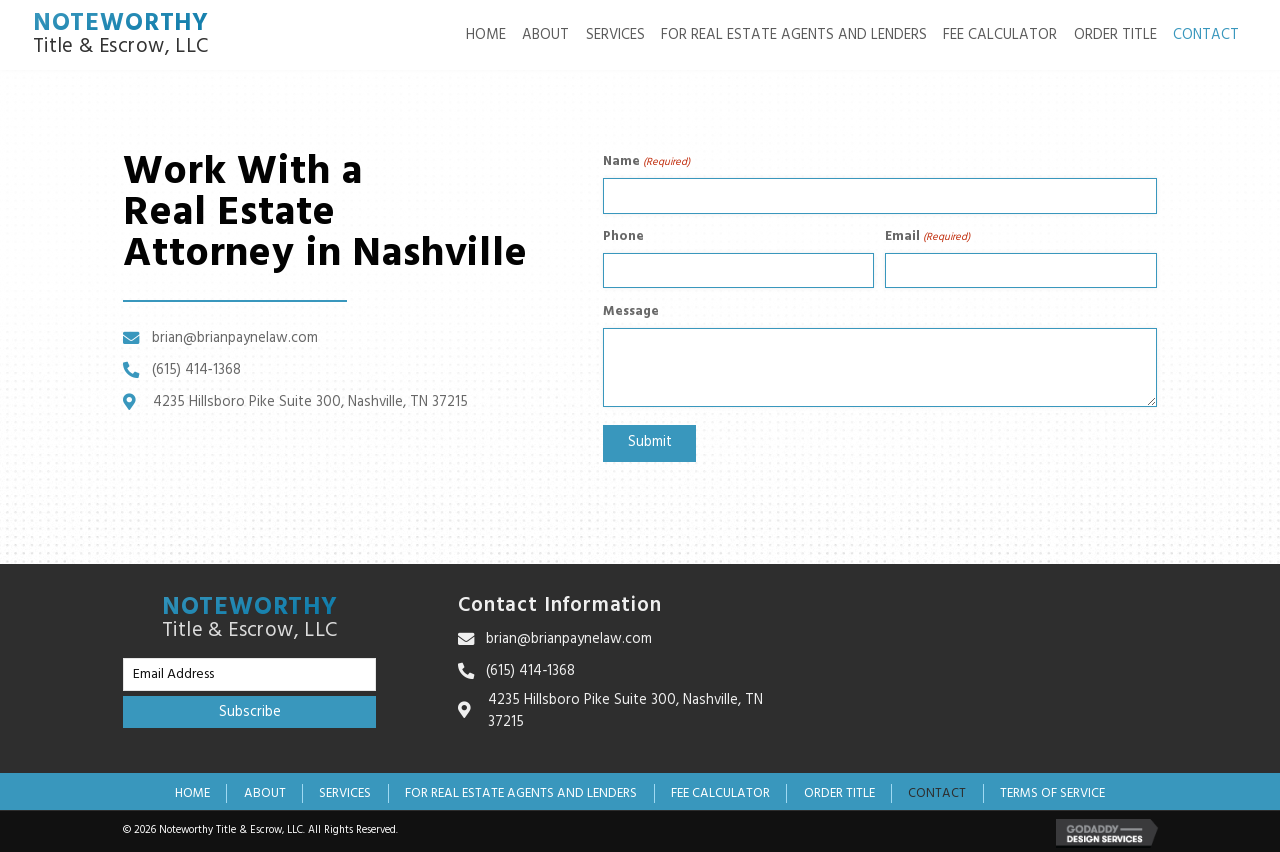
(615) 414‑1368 (196, 369)
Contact (937, 792)
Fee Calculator (720, 792)
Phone (623, 236)
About (265, 792)
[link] (486, 35)
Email (927, 236)
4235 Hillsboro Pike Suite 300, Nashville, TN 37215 (310, 401)
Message (631, 309)
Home (192, 792)
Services (345, 792)
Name (646, 163)
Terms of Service (1052, 792)
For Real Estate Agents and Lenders (521, 792)
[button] (249, 710)
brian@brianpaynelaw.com (235, 338)
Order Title (839, 792)
